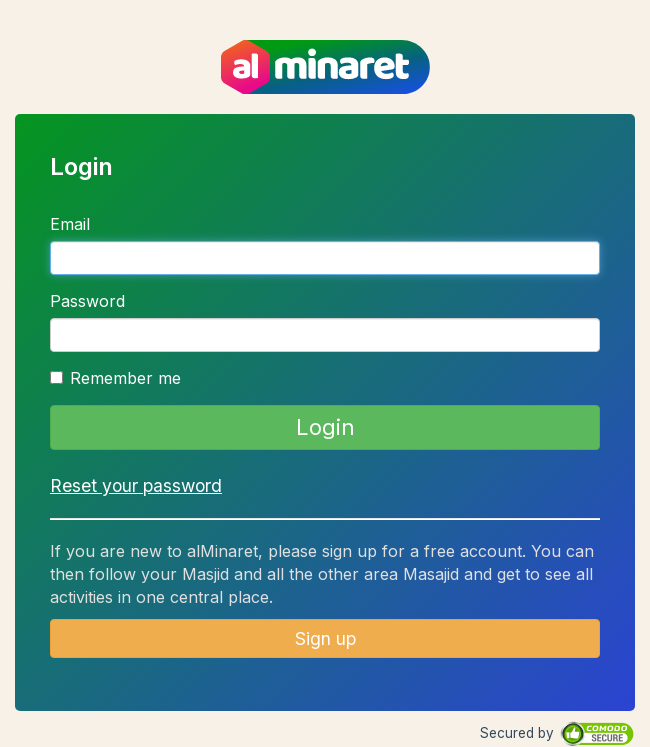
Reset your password (136, 485)
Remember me (115, 378)
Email (70, 224)
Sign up (325, 638)
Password (87, 301)
